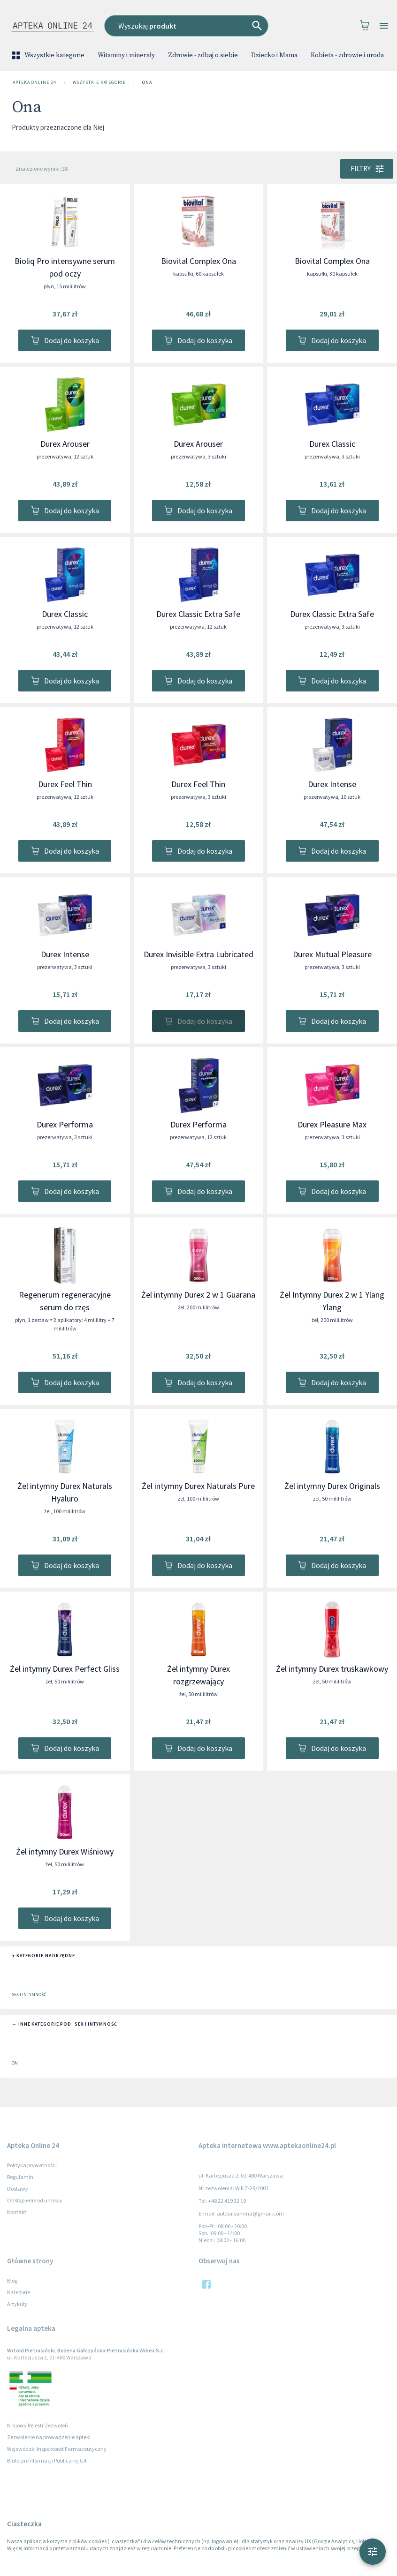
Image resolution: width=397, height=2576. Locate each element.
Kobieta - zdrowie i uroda (347, 55)
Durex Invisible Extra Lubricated (198, 954)
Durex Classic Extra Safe (198, 613)
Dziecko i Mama (274, 55)
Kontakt (16, 2212)
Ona (147, 82)
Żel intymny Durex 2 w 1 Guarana (198, 1294)
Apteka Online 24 (34, 82)
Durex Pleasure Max (332, 1124)
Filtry (366, 169)
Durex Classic (332, 443)
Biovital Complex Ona (198, 260)
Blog (12, 2280)
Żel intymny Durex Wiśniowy (65, 1851)
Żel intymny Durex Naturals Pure (198, 1485)
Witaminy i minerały (126, 55)
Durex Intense (332, 784)
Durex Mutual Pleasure (332, 954)
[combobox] (197, 26)
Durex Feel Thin (65, 784)
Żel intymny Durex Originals (332, 1485)
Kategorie (18, 2292)
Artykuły (17, 2303)
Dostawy (17, 2188)
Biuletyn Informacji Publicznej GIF (47, 2460)
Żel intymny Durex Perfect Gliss (65, 1668)
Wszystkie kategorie (49, 55)
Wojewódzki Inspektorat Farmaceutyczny (57, 2448)
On (15, 2063)
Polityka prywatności (32, 2165)
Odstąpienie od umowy (34, 2200)
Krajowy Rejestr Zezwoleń (37, 2425)
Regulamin (20, 2176)
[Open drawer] (383, 26)
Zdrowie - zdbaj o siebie (203, 55)
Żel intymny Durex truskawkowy (332, 1668)
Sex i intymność (29, 1994)
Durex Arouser (65, 443)
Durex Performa (65, 1124)
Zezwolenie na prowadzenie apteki (49, 2437)
